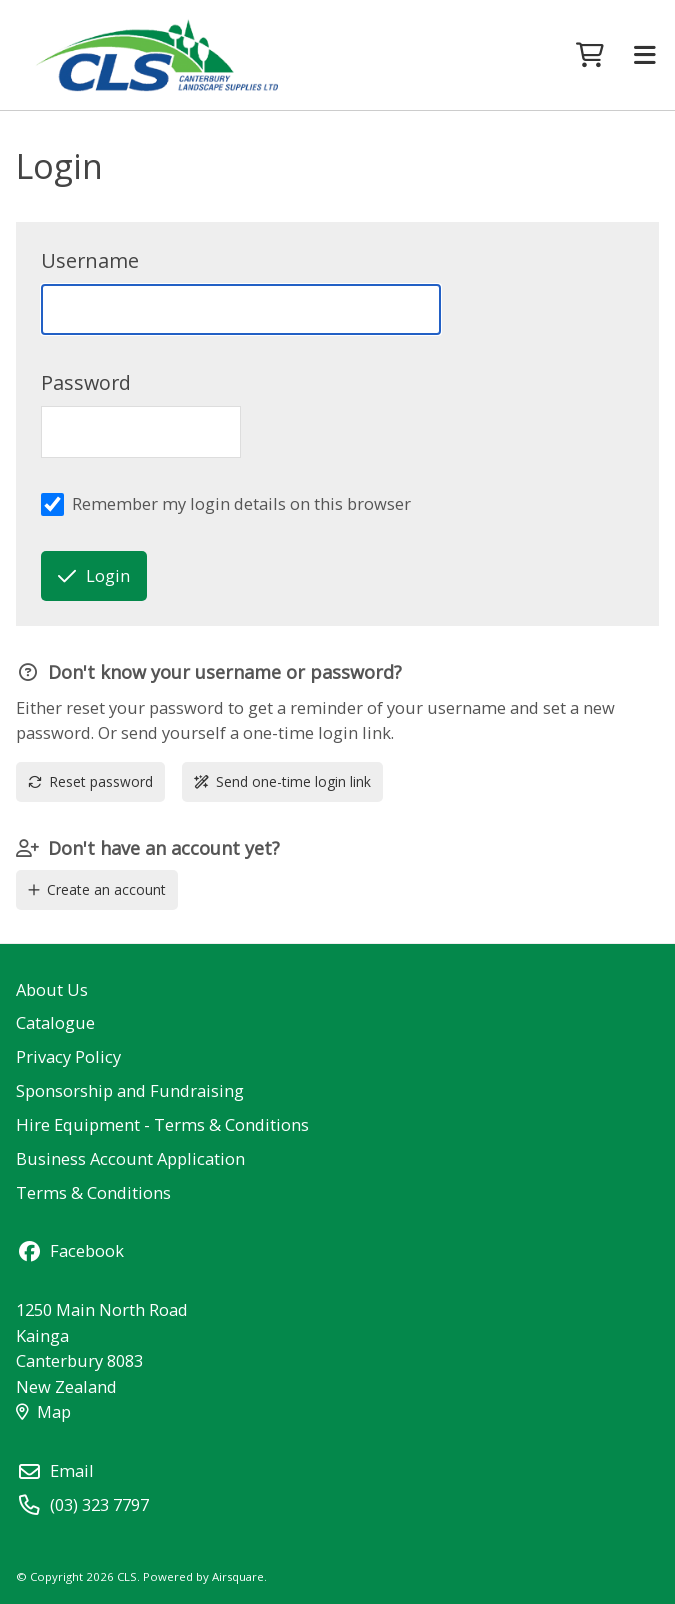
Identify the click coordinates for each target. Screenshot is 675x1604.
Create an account (97, 889)
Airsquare (238, 1576)
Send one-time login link (282, 781)
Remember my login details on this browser (241, 503)
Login (94, 575)
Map (43, 1411)
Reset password (90, 781)
